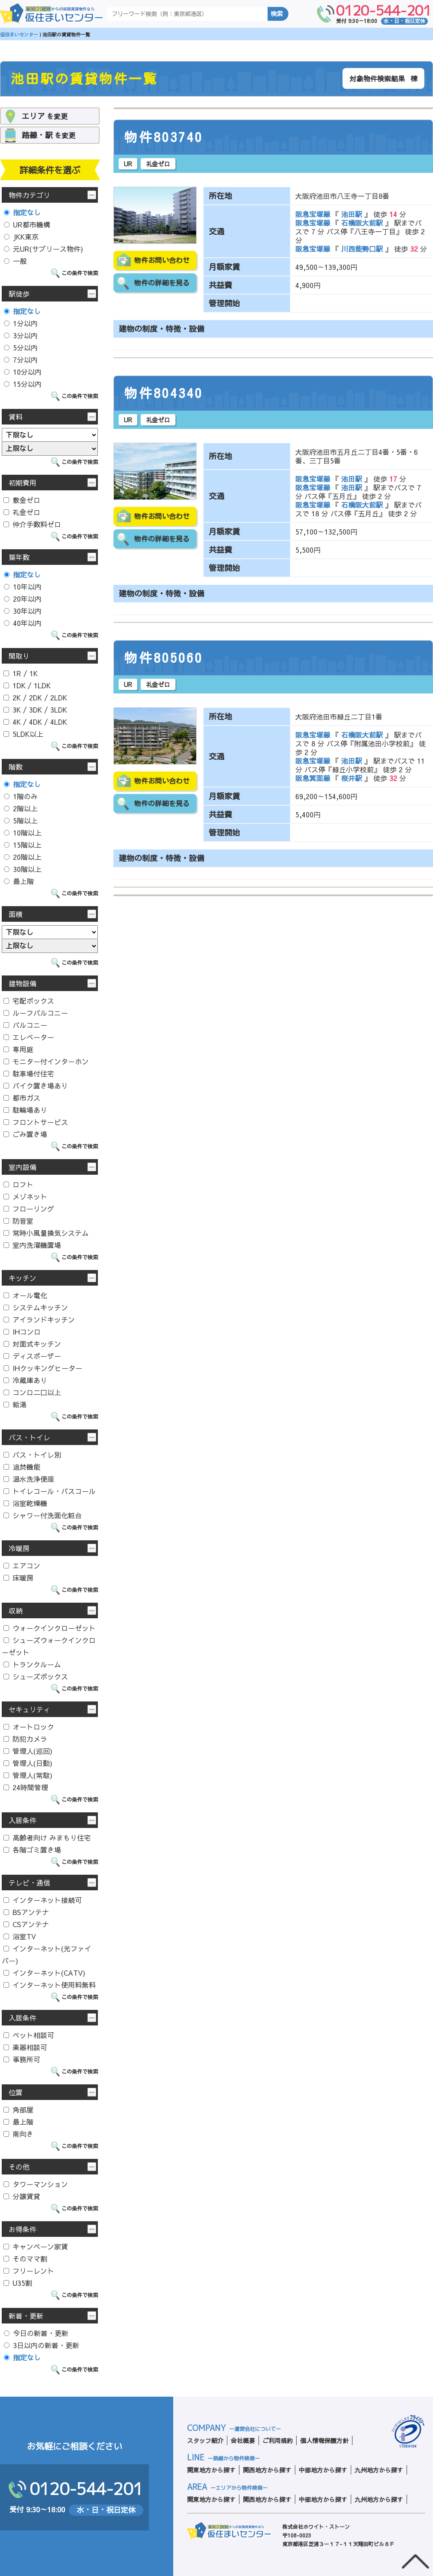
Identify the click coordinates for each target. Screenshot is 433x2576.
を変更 (45, 115)
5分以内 (21, 347)
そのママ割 (25, 2258)
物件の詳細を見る (162, 282)
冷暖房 (19, 1548)
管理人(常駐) (27, 1775)
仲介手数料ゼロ (32, 524)
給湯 (14, 1404)
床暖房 (18, 1577)
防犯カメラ (25, 1738)
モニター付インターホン (46, 1061)
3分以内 (21, 335)
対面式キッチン (32, 1343)
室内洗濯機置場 (32, 1245)
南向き (18, 2134)
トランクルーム (32, 1664)
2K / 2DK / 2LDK (35, 697)
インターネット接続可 (42, 1900)
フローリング (28, 1208)
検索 (277, 14)
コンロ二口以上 (32, 1392)
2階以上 (21, 808)
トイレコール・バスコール (49, 1491)
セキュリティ (29, 1709)
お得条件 (22, 2229)
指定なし (22, 212)
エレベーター (28, 1037)
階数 (16, 766)
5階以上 (21, 820)
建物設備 (22, 983)
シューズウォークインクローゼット (49, 1646)
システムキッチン (35, 1307)
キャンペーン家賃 (35, 2246)
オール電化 (25, 1295)
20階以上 (23, 857)
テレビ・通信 (29, 1882)
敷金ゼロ (21, 500)
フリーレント (28, 2270)
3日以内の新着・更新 (41, 2345)
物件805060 (163, 657)
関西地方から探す (267, 2470)
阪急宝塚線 (313, 214)
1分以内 (21, 323)
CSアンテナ (26, 1924)
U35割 (17, 2283)
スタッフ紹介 (205, 2440)
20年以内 (23, 598)
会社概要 (243, 2440)
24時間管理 (25, 1787)
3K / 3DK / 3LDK (35, 709)
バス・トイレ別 (32, 1454)
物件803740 (163, 137)
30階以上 (23, 869)
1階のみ (21, 796)
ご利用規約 (277, 2440)
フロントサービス (35, 1122)
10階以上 (23, 832)
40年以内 (23, 623)
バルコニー (25, 1025)
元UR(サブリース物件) (43, 248)
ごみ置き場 (25, 1134)
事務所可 (21, 2059)
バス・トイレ (29, 1437)
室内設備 (22, 1167)
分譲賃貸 (21, 2196)
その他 (19, 2166)
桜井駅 (351, 778)
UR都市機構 (27, 224)
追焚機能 (21, 1466)
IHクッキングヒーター (42, 1368)
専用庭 (18, 1049)
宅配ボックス (28, 1000)
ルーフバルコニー (35, 1012)
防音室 (18, 1220)
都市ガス (21, 1097)
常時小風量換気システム (46, 1233)
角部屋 (18, 2109)
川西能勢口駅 (362, 248)
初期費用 (22, 482)
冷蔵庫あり (25, 1380)
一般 (15, 261)
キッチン (22, 1278)
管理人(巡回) (27, 1751)
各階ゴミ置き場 (32, 1849)
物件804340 (163, 393)
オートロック (28, 1726)
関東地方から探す (211, 2470)
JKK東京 (21, 236)
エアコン (21, 1565)
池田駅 (351, 214)
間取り (19, 656)
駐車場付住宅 (28, 1073)
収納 (16, 1610)
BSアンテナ (26, 1912)
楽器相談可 (25, 2047)
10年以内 (23, 586)
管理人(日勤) (27, 1763)
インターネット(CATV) (44, 1972)
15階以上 (23, 844)
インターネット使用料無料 (49, 1985)
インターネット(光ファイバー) (46, 1954)
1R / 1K (20, 673)
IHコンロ (22, 1331)
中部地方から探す (323, 2470)
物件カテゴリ (29, 195)
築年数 (19, 557)
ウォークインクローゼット (49, 1628)
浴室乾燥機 (25, 1503)
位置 (16, 2092)
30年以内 (23, 611)
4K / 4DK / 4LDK (35, 721)
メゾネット (25, 1196)
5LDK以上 (23, 734)
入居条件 (22, 1820)
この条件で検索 (79, 272)
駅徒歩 (19, 293)
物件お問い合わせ (162, 260)
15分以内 (23, 384)
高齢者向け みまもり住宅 (47, 1837)
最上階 (19, 881)
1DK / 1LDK (27, 685)
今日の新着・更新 (36, 2333)
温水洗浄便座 (28, 1479)
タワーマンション (35, 2184)
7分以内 (21, 359)
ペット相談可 (28, 2035)
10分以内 (23, 371)
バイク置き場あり (35, 1085)
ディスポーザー (32, 1356)
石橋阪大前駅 (362, 222)
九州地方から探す (379, 2470)
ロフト (18, 1184)
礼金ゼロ (21, 512)
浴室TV (19, 1936)
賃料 (16, 416)
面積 (16, 914)
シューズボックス (35, 1676)
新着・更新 (26, 2315)
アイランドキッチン (39, 1319)
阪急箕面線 (313, 778)
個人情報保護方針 (324, 2440)
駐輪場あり (25, 1110)
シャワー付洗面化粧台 (42, 1515)
